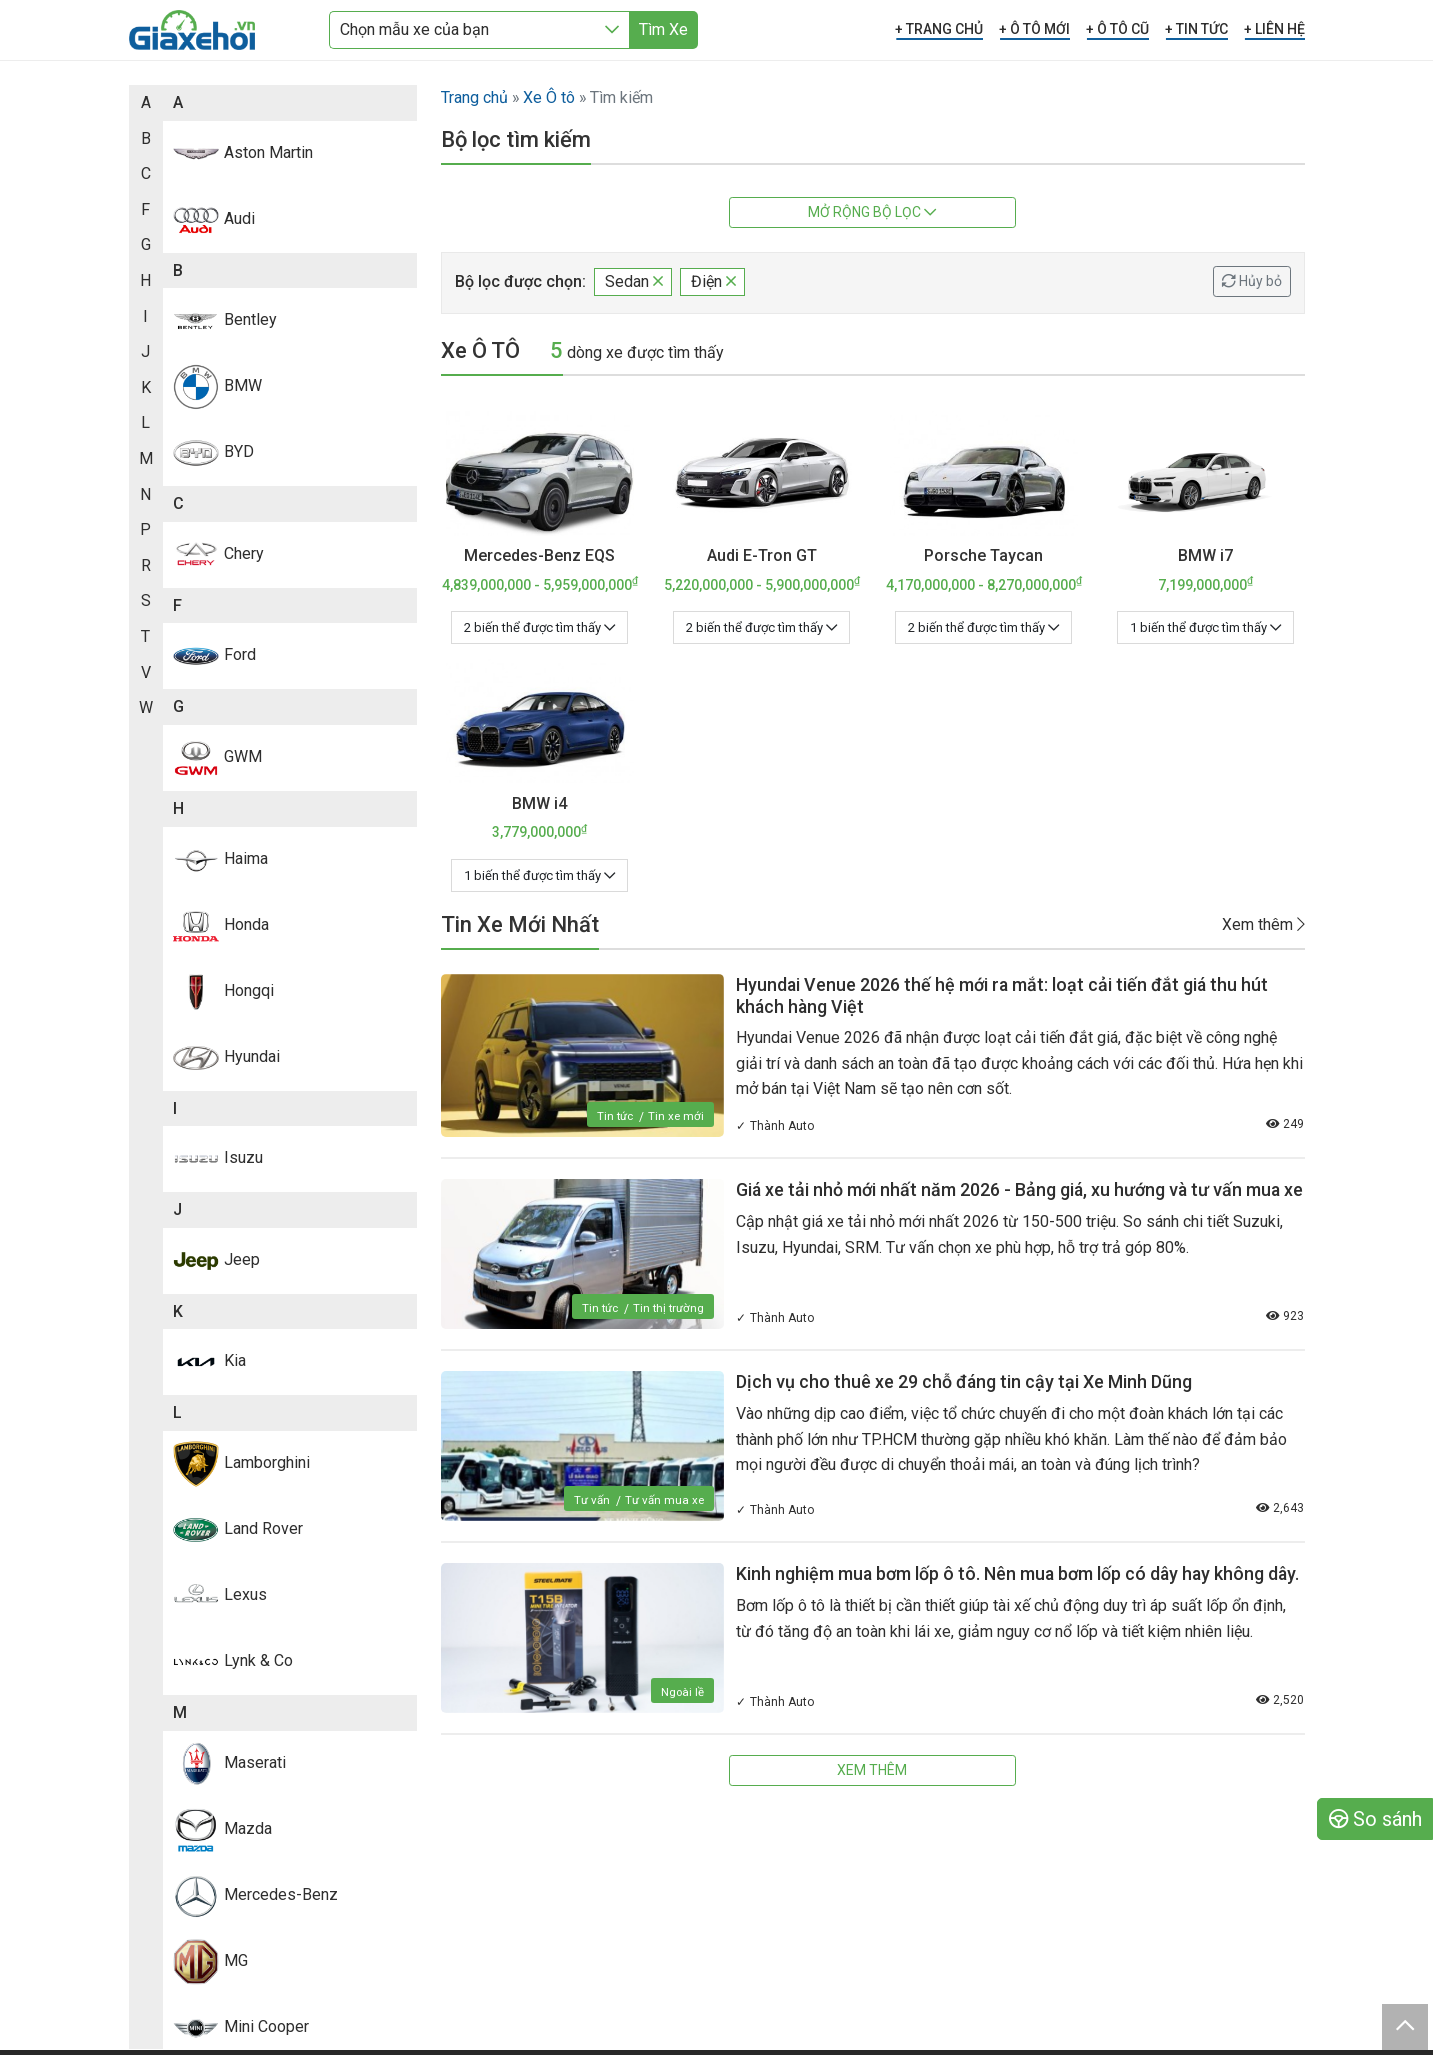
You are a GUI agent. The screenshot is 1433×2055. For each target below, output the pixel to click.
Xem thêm (1263, 924)
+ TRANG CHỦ (939, 29)
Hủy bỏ (1252, 281)
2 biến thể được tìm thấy (539, 627)
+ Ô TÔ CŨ (1117, 29)
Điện (713, 281)
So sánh (1375, 1819)
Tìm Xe (663, 29)
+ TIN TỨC (1196, 29)
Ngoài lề (682, 1692)
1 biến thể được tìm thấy (1205, 627)
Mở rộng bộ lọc (872, 212)
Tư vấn (589, 1500)
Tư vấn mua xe (663, 1500)
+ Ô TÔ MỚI (1034, 29)
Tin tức (613, 1116)
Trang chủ (474, 97)
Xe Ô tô (549, 97)
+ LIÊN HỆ (1274, 29)
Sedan (634, 281)
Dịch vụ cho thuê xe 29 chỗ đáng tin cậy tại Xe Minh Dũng (964, 1381)
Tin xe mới (675, 1116)
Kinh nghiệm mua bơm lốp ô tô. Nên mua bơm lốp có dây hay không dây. (1020, 1573)
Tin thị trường (667, 1308)
